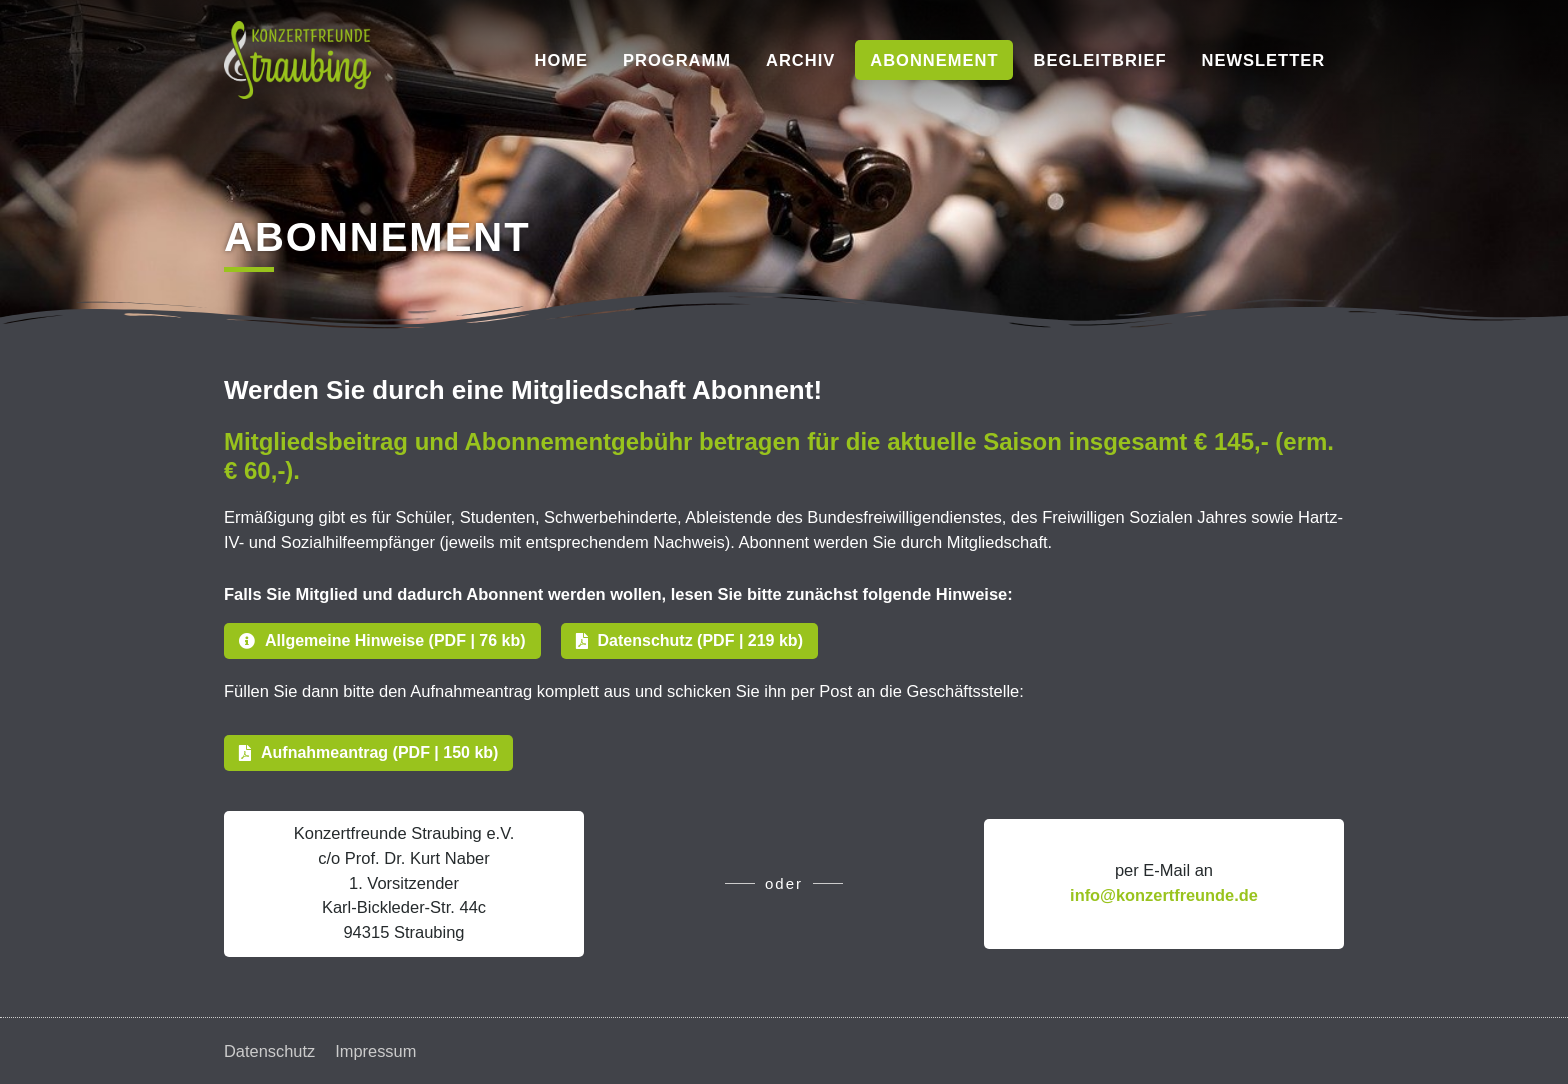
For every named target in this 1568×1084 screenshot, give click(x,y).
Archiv (800, 60)
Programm (677, 60)
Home (562, 60)
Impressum (377, 1051)
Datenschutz (270, 1051)
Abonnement (934, 60)
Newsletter (1264, 60)
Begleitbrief (1099, 60)
